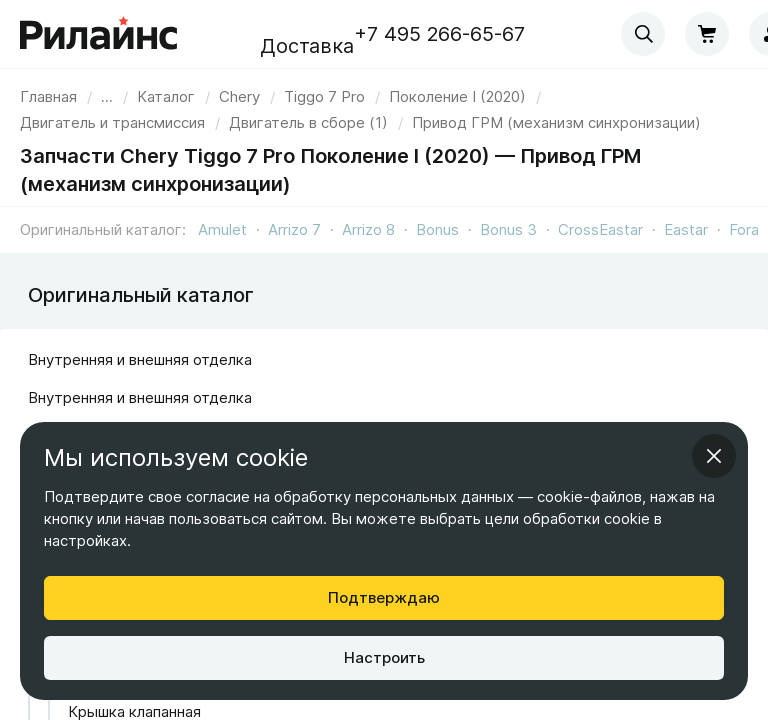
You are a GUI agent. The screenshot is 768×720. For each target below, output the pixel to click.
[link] (239, 96)
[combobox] (643, 34)
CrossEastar (600, 229)
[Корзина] (707, 34)
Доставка (307, 46)
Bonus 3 (508, 229)
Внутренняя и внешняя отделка (140, 359)
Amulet (222, 229)
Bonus (437, 229)
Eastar (686, 229)
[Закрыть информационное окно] (714, 456)
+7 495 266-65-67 (439, 34)
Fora (744, 229)
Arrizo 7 (294, 229)
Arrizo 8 (368, 229)
